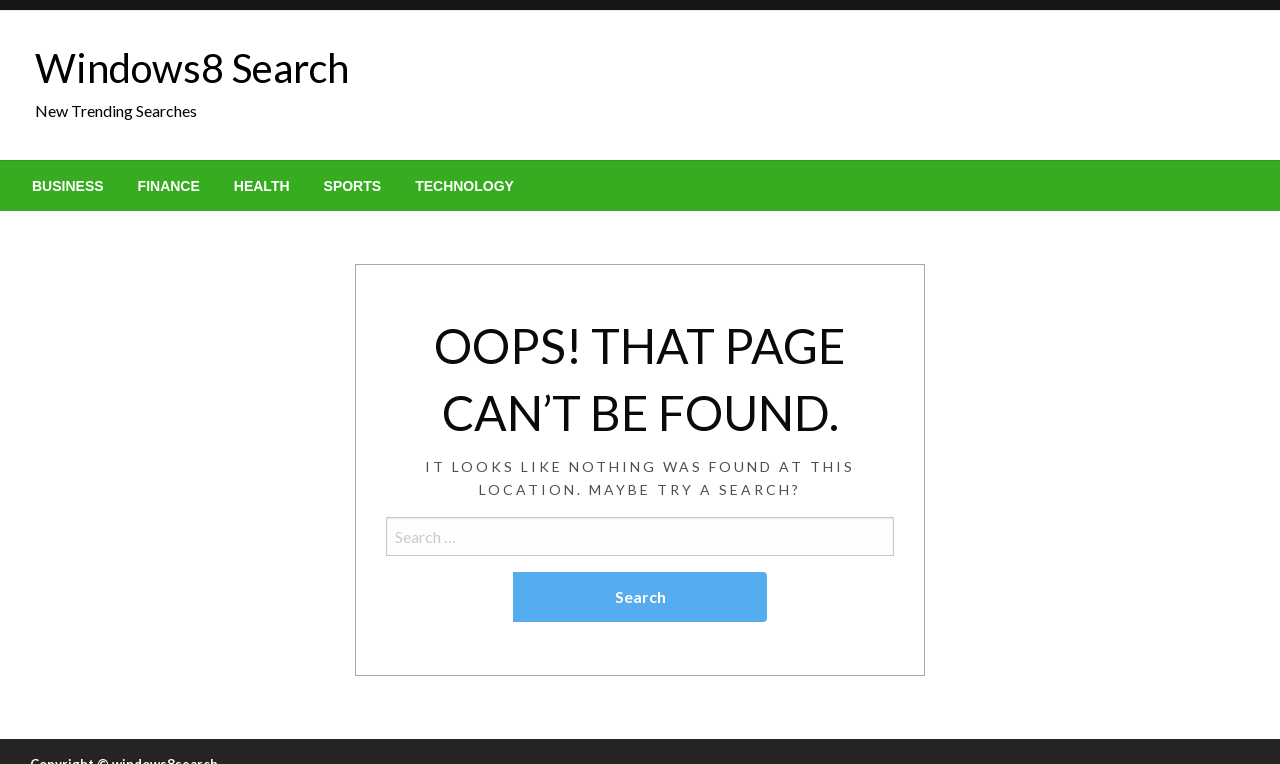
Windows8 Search (192, 68)
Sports (353, 186)
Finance (169, 186)
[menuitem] (68, 186)
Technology (464, 186)
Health (262, 186)
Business (68, 186)
